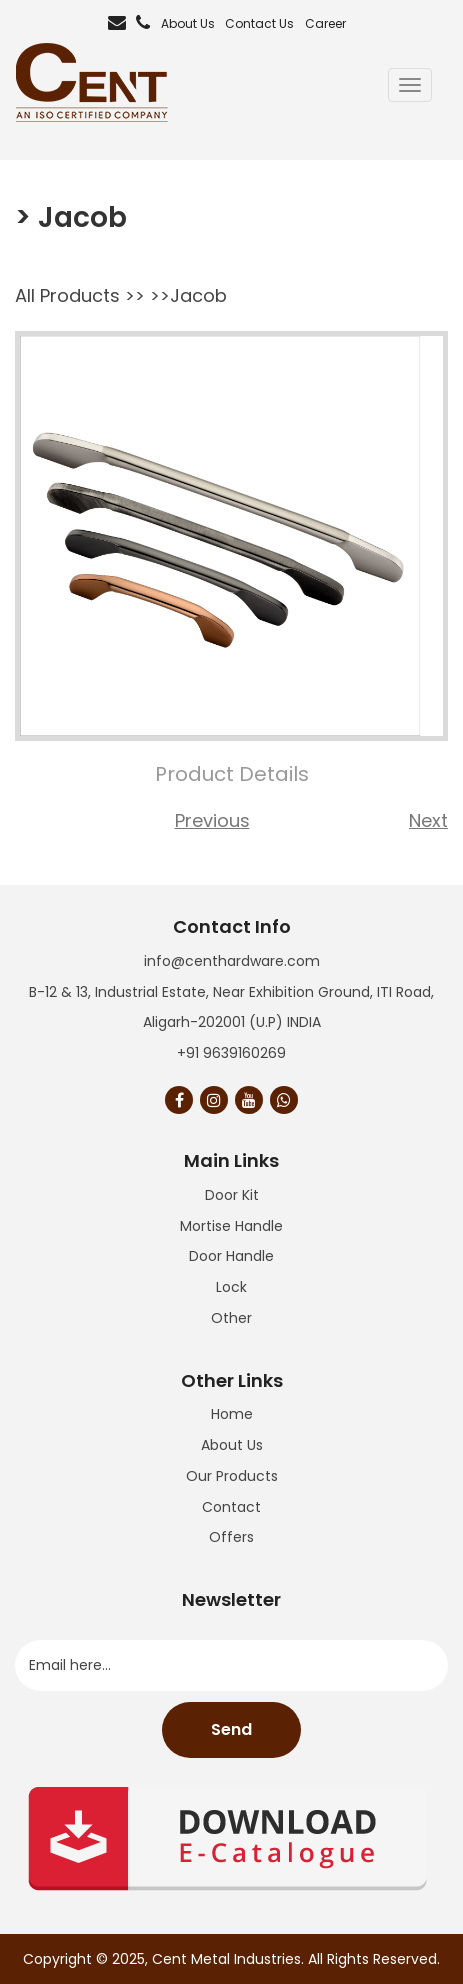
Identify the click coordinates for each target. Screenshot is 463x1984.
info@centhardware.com (232, 961)
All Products (67, 295)
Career (325, 23)
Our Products (232, 1476)
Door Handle (231, 1256)
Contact (231, 1507)
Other (231, 1318)
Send (231, 1729)
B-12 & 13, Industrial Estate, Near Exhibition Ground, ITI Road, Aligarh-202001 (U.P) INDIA (231, 1007)
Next (428, 820)
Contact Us (259, 23)
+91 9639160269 (231, 1053)
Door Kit (232, 1195)
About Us (188, 23)
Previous (212, 820)
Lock (231, 1287)
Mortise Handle (231, 1226)
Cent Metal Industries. (228, 1959)
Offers (231, 1537)
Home (232, 1414)
